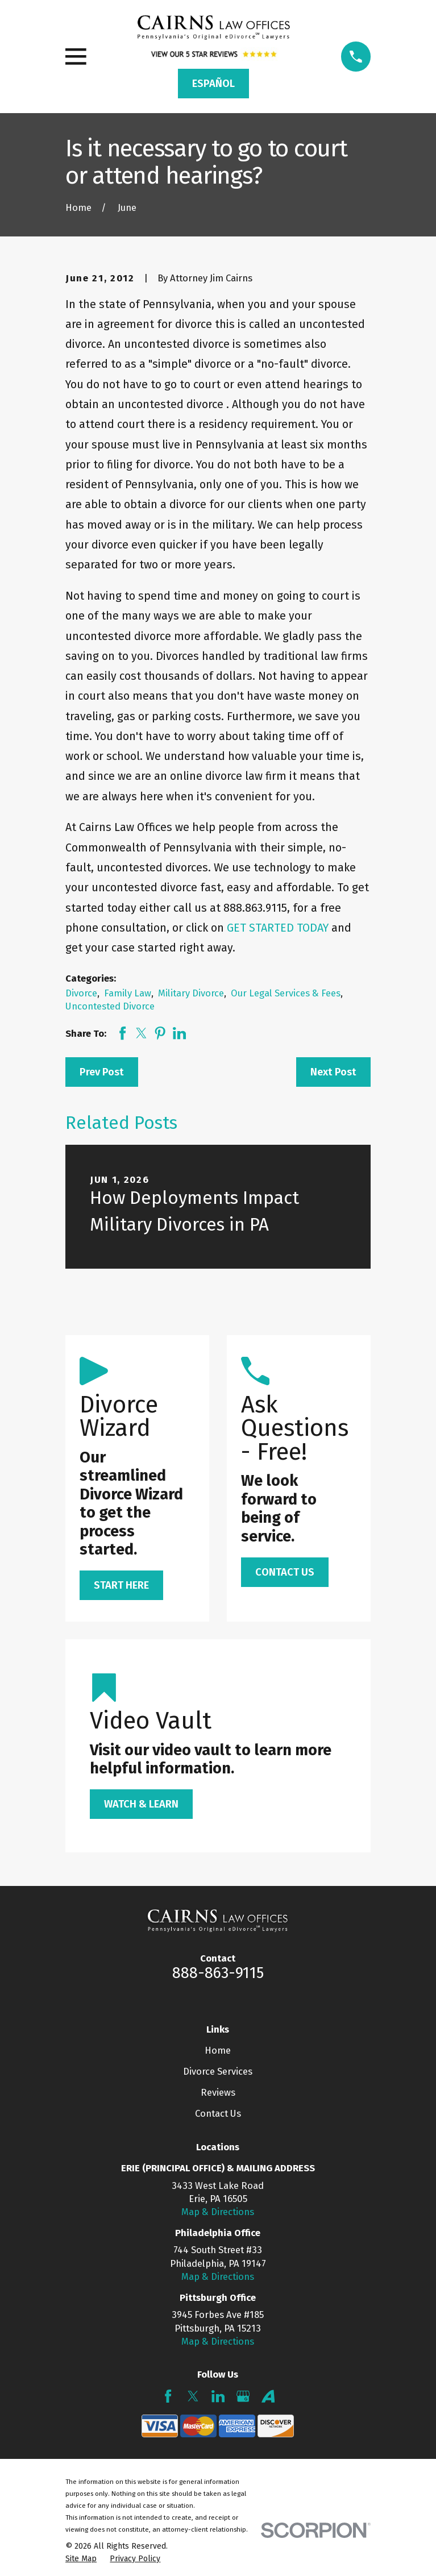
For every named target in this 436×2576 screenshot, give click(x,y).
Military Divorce (191, 993)
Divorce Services (217, 2071)
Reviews (218, 2092)
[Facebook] (168, 2396)
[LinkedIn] (218, 2396)
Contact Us (218, 2113)
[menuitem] (81, 2558)
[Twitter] (193, 2396)
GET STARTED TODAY (278, 927)
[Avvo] (268, 2396)
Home (218, 2050)
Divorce (81, 993)
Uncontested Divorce (110, 1006)
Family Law (127, 993)
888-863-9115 (218, 1973)
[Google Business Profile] (243, 2396)
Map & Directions (217, 2211)
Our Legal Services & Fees (286, 993)
